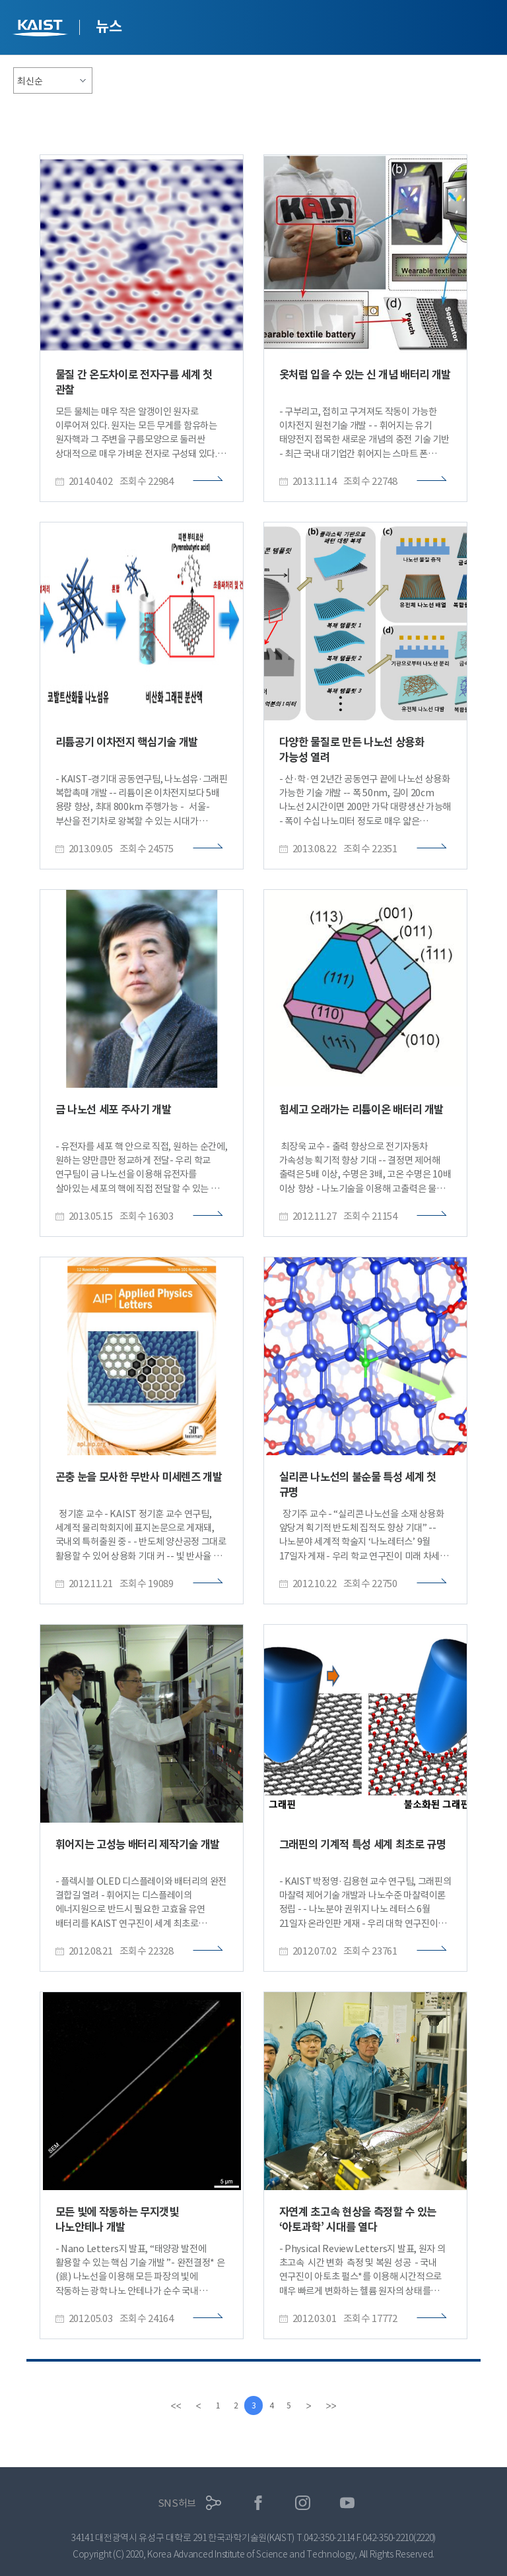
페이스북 (258, 2503)
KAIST (41, 29)
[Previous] (193, 2406)
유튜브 (347, 2503)
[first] (170, 2406)
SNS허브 (177, 2503)
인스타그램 (302, 2503)
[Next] (314, 2406)
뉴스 (108, 26)
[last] (337, 2406)
